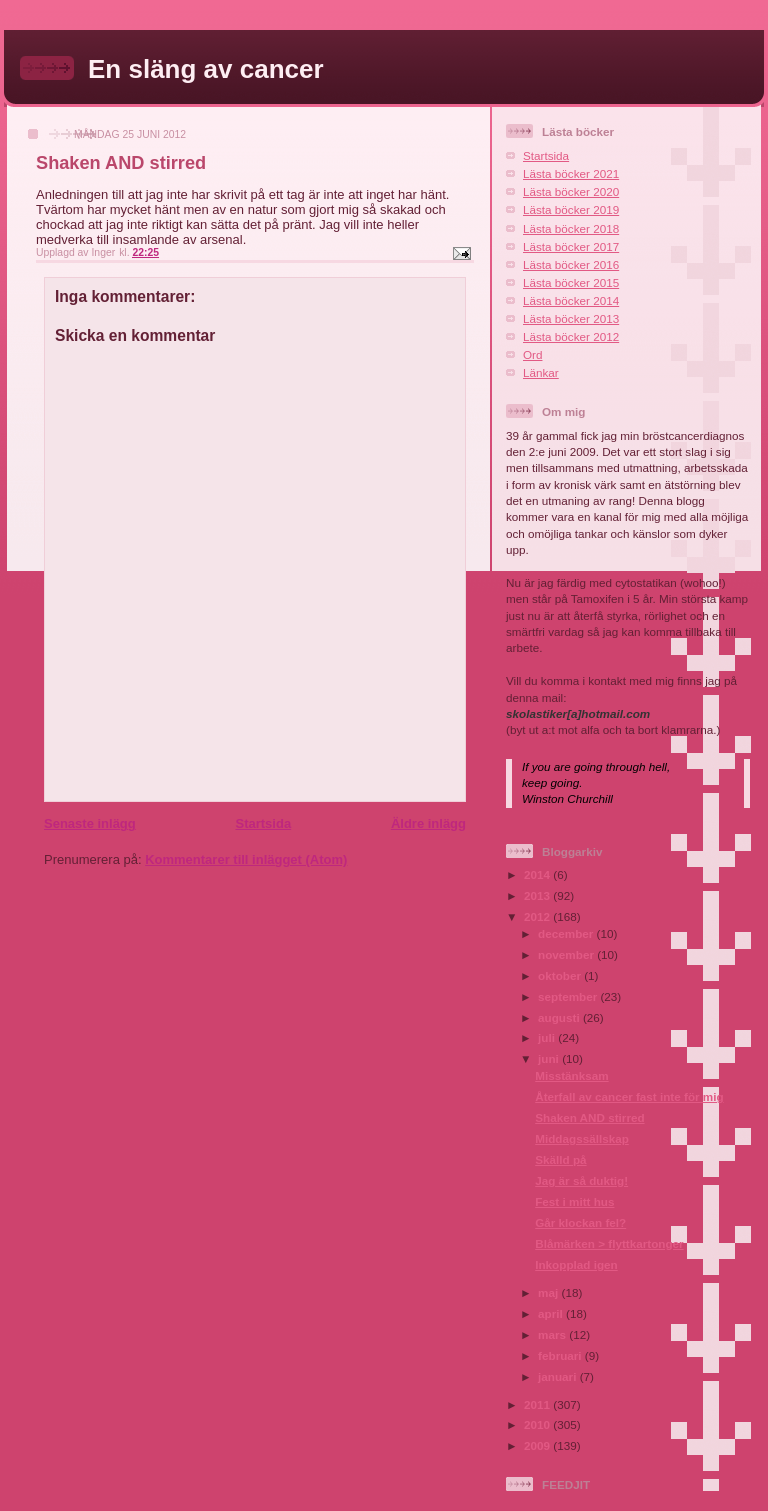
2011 (538, 1404)
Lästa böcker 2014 (571, 300)
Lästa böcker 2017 (571, 246)
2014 (538, 874)
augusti (560, 1017)
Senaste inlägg (90, 823)
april (552, 1313)
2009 (538, 1445)
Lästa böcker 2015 (571, 282)
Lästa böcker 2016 (571, 264)
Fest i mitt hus (574, 1201)
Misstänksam (571, 1075)
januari (559, 1376)
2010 (538, 1424)
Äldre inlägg (428, 823)
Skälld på (560, 1159)
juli (548, 1037)
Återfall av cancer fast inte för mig (629, 1096)
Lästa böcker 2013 (571, 318)
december (567, 933)
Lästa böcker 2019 (571, 209)
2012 (538, 916)
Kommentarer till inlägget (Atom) (246, 859)
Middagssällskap (582, 1138)
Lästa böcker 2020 (571, 191)
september (569, 996)
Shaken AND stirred (589, 1117)
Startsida (263, 823)
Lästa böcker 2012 (571, 336)
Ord (532, 354)
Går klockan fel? (580, 1222)
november (567, 954)
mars (553, 1334)
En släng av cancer (206, 69)
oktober (561, 975)
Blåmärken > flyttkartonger (609, 1243)
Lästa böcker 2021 (571, 173)
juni (550, 1058)
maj (549, 1292)
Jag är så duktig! (581, 1180)
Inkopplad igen (576, 1264)
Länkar (541, 372)
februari (561, 1355)
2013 (538, 895)
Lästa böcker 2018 (571, 228)
